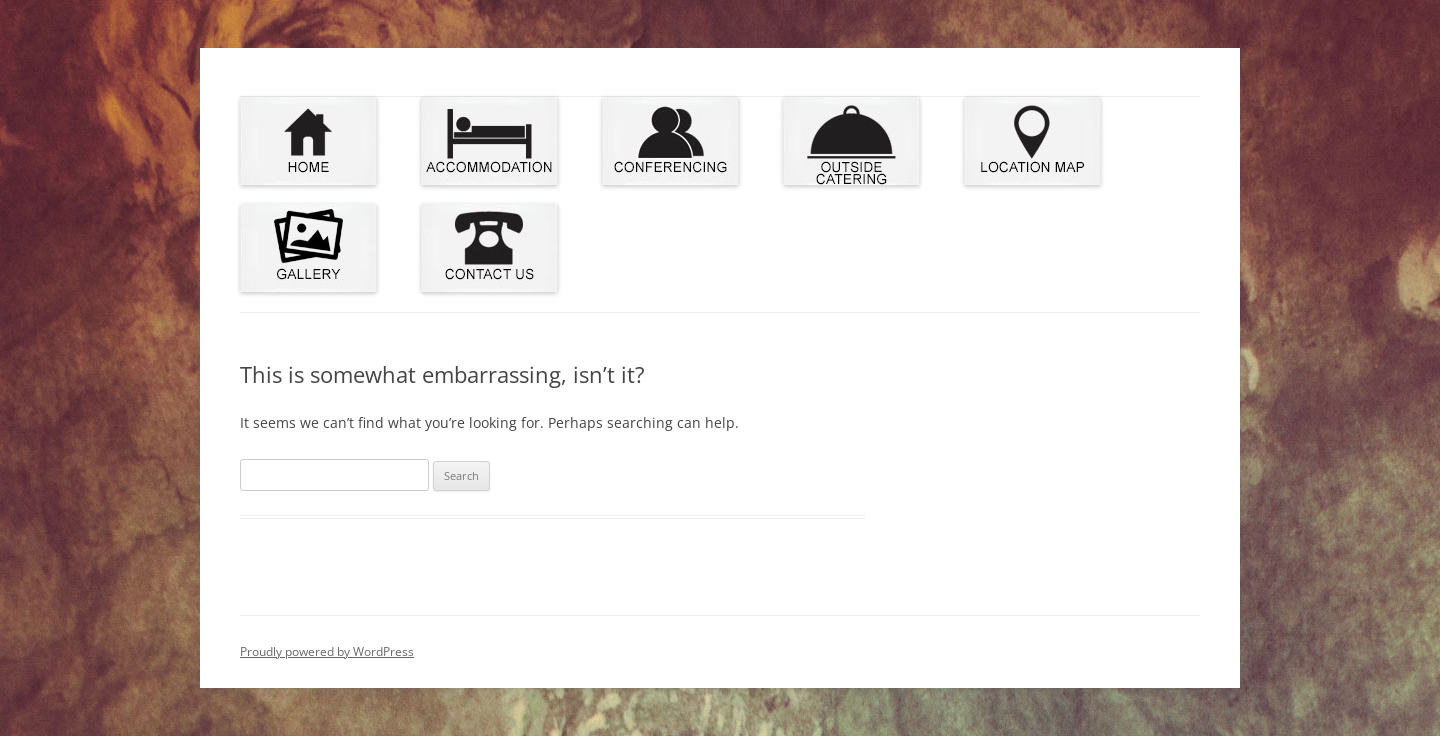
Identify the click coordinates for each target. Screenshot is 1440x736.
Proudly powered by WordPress (327, 651)
